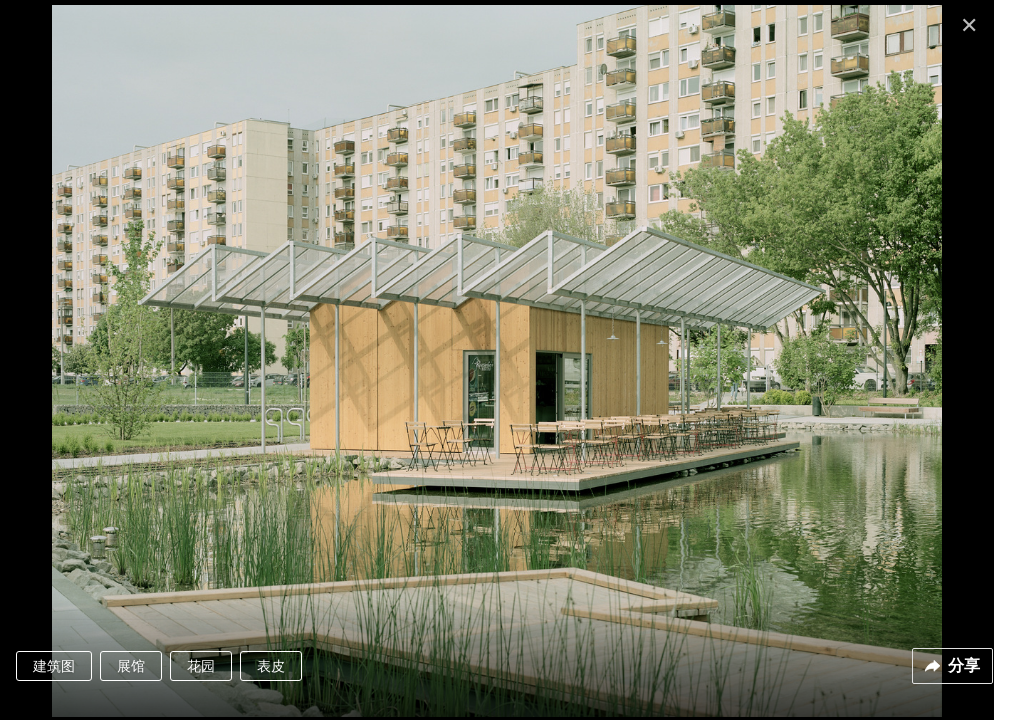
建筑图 (54, 666)
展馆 (131, 666)
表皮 (271, 666)
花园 (201, 666)
